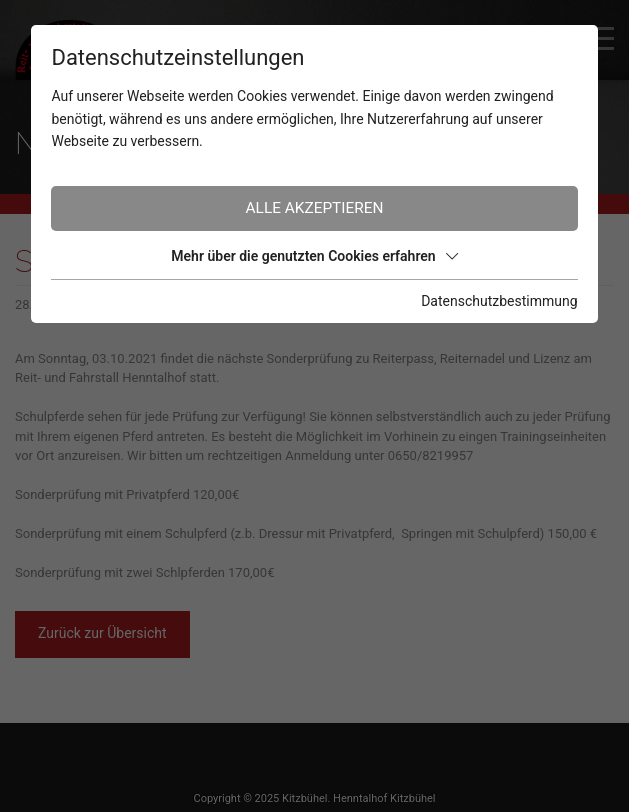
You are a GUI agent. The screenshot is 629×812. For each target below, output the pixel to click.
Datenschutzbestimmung (499, 301)
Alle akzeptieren (315, 208)
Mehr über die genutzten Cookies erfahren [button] (314, 256)
